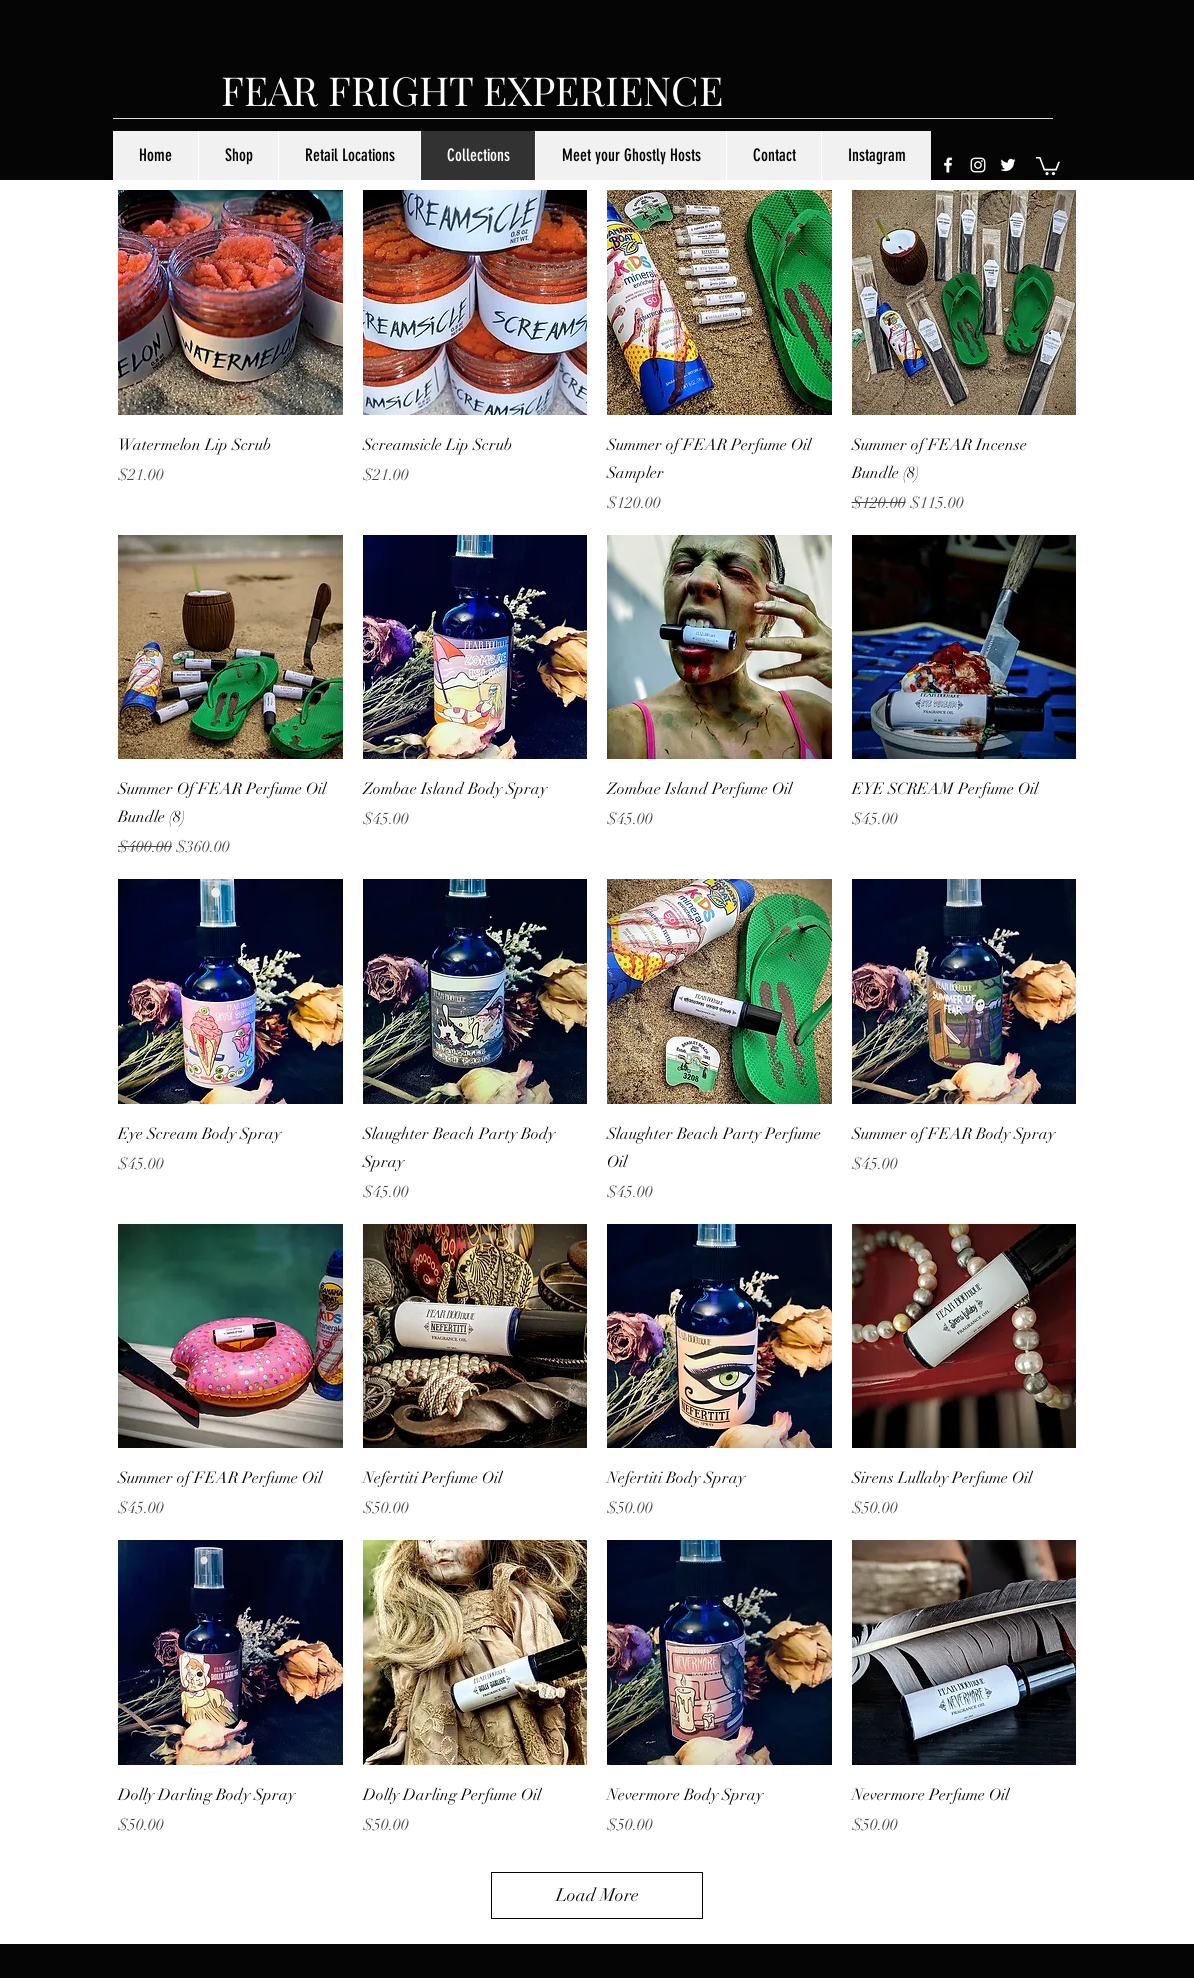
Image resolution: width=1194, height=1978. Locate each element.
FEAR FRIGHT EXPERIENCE (472, 89)
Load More (597, 1895)
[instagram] (978, 165)
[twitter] (1008, 165)
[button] (1048, 165)
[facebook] (948, 165)
